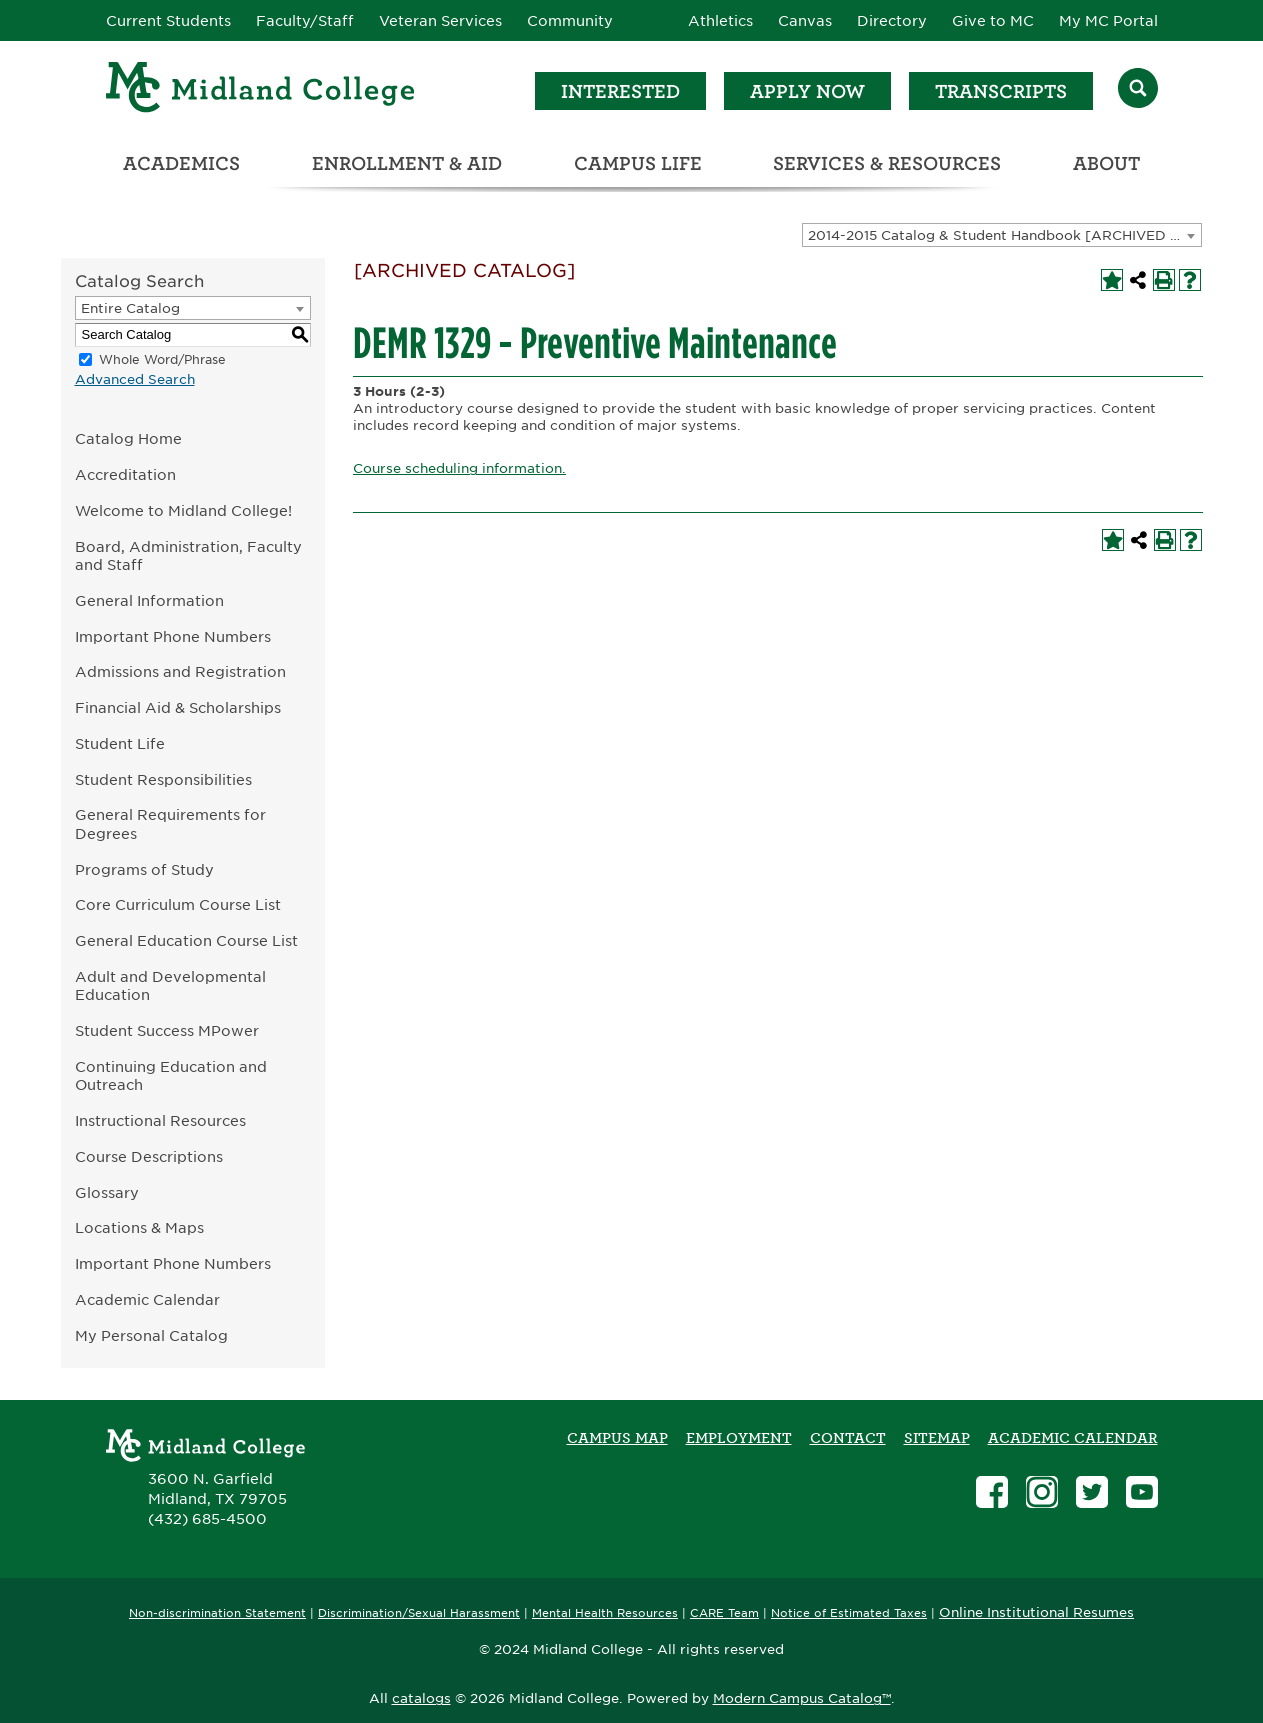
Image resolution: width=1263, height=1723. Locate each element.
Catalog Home (128, 438)
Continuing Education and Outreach (171, 1076)
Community (570, 21)
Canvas (805, 21)
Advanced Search (135, 379)
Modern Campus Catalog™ (802, 1698)
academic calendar (1073, 1438)
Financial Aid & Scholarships (178, 707)
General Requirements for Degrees (170, 824)
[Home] (261, 90)
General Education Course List (186, 940)
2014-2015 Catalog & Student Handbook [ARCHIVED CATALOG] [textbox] (1004, 235)
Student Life (120, 743)
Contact (848, 1438)
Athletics (720, 21)
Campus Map (617, 1438)
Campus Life (638, 163)
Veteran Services (440, 21)
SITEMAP (937, 1438)
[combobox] (1002, 235)
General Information (149, 600)
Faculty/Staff (305, 21)
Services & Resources (887, 163)
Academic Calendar (147, 1299)
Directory (892, 21)
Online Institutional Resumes (1036, 1612)
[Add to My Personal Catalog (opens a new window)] (1112, 280)
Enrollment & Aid (407, 163)
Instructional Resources (160, 1120)
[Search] (1138, 90)
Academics (181, 163)
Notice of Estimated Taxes (849, 1613)
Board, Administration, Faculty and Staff (188, 556)
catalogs (421, 1698)
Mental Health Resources (605, 1613)
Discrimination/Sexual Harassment (419, 1613)
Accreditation (125, 474)
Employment (739, 1438)
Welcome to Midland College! (183, 510)
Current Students (168, 21)
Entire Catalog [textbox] (130, 308)
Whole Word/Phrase (162, 359)
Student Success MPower (167, 1030)
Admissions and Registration (180, 671)
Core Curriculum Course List (178, 904)
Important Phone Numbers (173, 636)
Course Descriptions (149, 1156)
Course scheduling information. (459, 468)
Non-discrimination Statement (217, 1613)
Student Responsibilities (163, 779)
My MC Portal (1108, 21)
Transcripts (1001, 91)
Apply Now (807, 91)
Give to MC (993, 21)
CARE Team (724, 1613)
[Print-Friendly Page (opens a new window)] (1164, 280)
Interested (620, 91)
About (1106, 163)
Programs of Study (144, 869)
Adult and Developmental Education (170, 986)
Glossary (107, 1192)
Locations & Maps (139, 1227)
